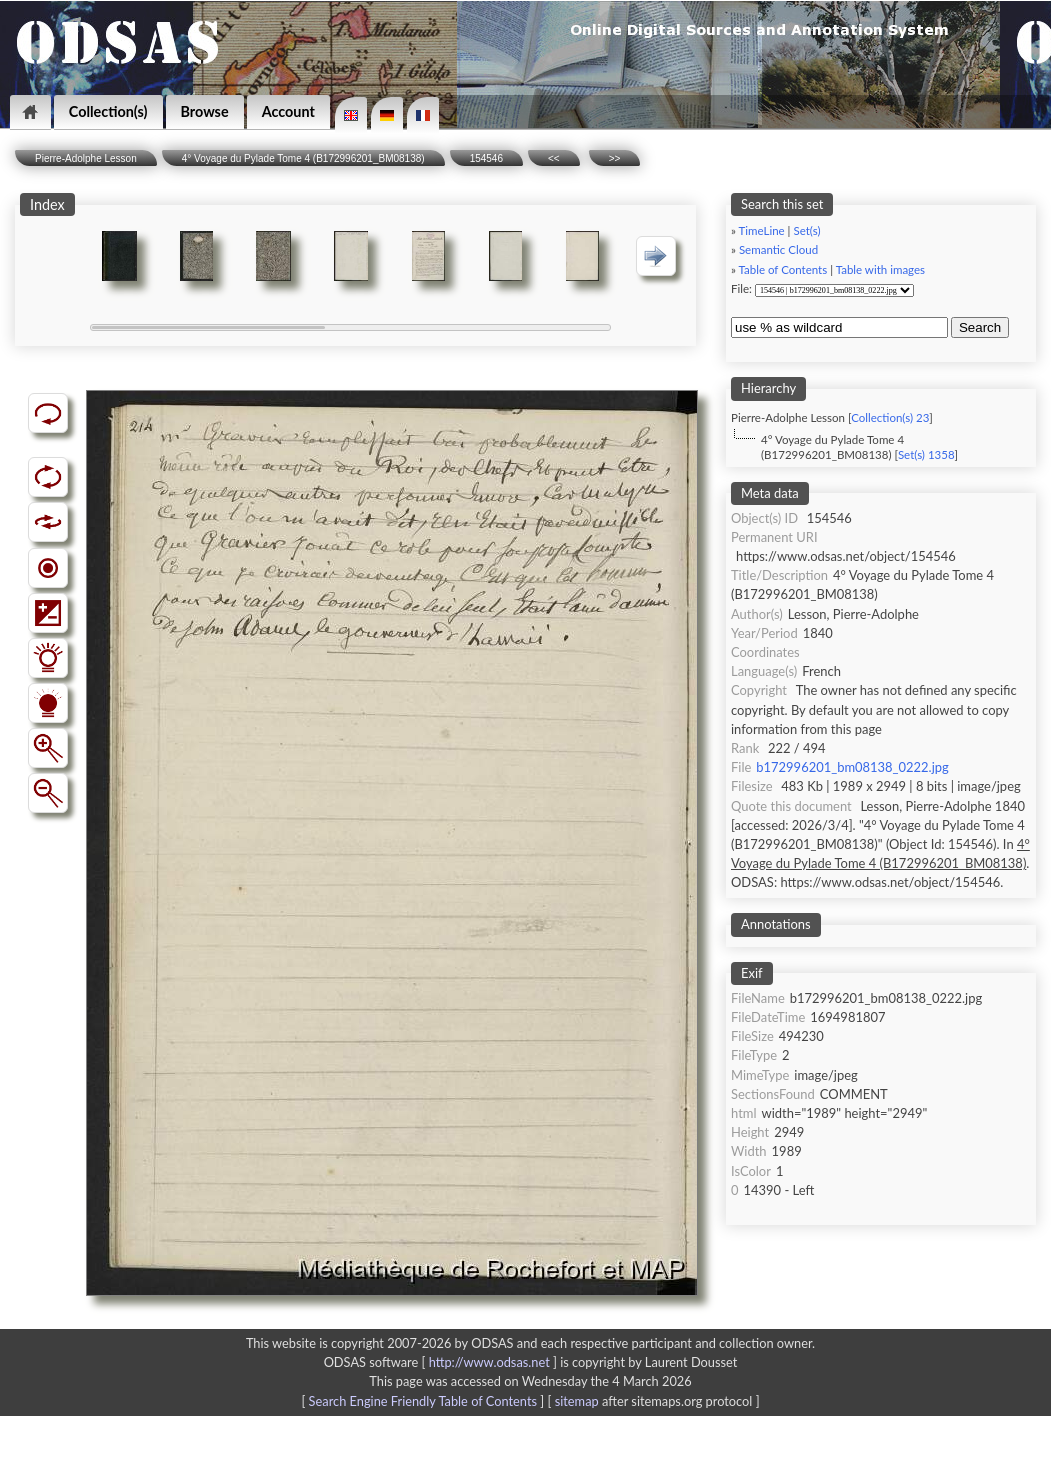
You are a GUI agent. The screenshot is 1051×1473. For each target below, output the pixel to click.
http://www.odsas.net (489, 1362)
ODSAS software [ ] (442, 1362)
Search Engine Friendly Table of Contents (423, 1401)
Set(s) (806, 230)
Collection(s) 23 (890, 417)
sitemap (577, 1401)
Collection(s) (108, 111)
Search (980, 327)
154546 (486, 158)
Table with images (880, 269)
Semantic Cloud (778, 249)
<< (554, 158)
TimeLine (762, 230)
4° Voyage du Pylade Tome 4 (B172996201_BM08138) (303, 158)
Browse (205, 111)
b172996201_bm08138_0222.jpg (852, 767)
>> (615, 158)
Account (288, 111)
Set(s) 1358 (926, 454)
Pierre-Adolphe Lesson (86, 158)
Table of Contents (783, 269)
